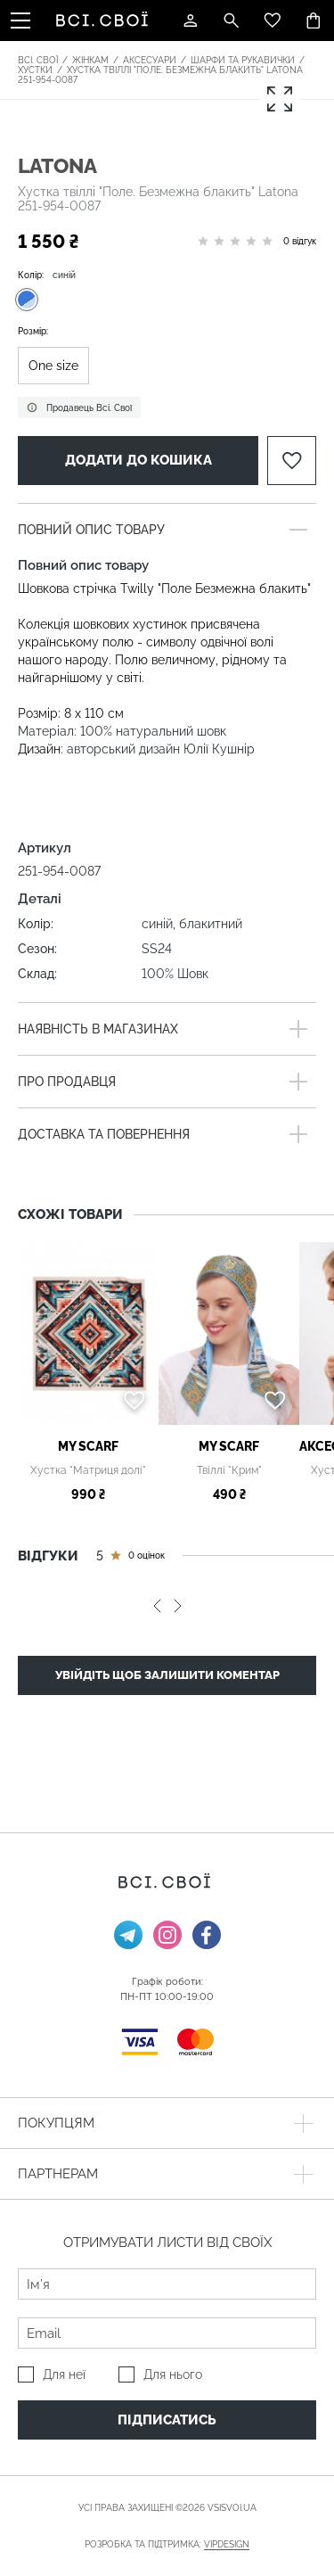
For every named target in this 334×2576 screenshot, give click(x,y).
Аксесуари (149, 60)
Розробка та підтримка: (167, 2544)
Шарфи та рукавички (243, 60)
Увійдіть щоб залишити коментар (167, 1675)
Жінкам (90, 60)
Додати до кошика (138, 460)
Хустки (35, 70)
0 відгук (299, 241)
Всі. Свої (38, 60)
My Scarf (88, 1446)
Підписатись (167, 2420)
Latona (57, 165)
